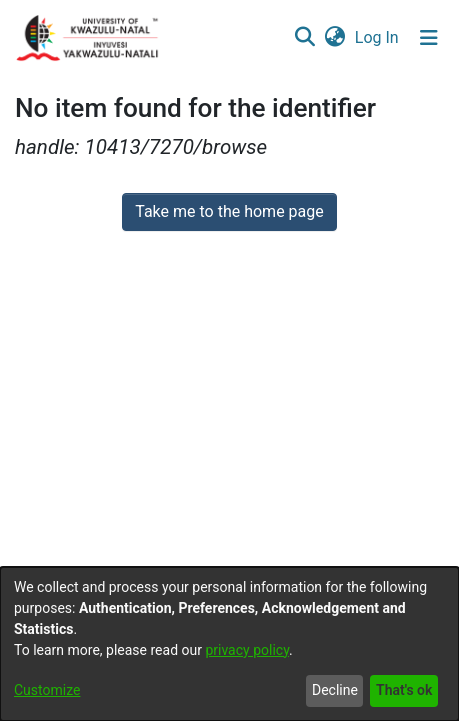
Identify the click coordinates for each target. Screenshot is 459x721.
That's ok (404, 690)
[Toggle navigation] (429, 38)
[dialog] (229, 644)
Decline (335, 690)
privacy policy (247, 650)
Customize (47, 690)
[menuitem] (334, 38)
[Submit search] (304, 38)
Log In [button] (378, 37)
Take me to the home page (229, 211)
